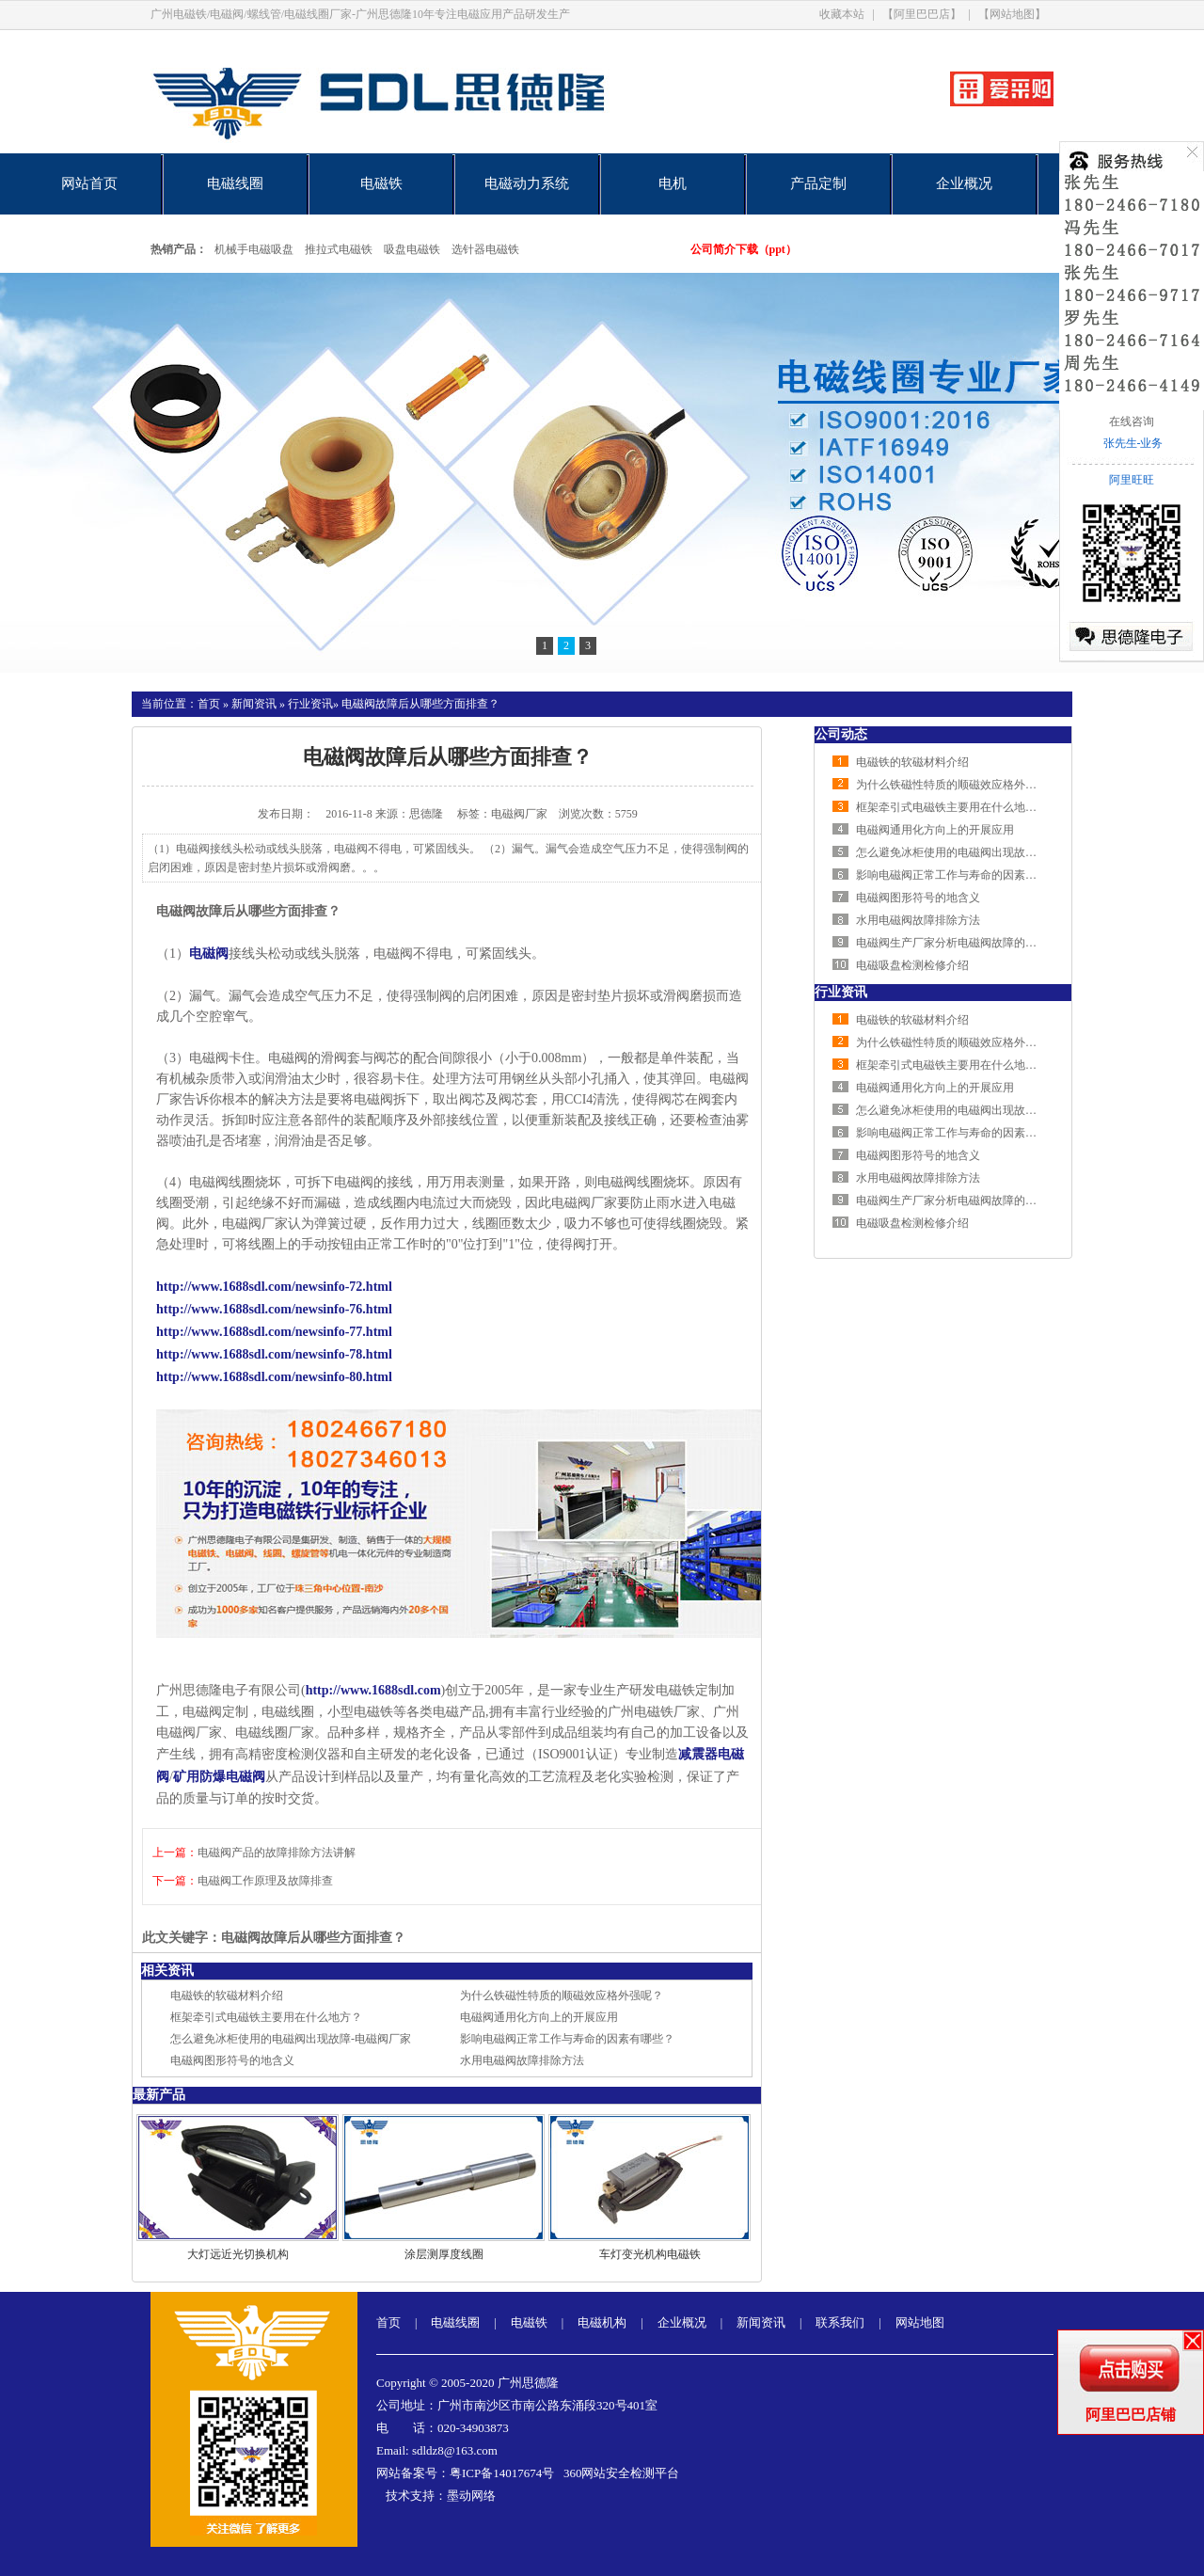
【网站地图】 (1012, 14)
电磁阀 (209, 953)
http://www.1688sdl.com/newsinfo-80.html (274, 1377)
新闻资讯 (254, 703)
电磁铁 (381, 183)
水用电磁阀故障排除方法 (522, 2060)
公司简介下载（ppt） (743, 249)
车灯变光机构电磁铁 (650, 2254)
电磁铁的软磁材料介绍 (226, 1995)
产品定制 (818, 183)
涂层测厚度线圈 (443, 2254)
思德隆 (426, 813)
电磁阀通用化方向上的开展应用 (539, 2017)
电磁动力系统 (526, 183)
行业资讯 (310, 703)
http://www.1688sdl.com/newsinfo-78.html (274, 1354)
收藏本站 (841, 14)
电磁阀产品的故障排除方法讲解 (277, 1852)
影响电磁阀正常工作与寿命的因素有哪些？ (567, 2038)
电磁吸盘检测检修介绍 (912, 965)
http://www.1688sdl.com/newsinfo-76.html (274, 1309)
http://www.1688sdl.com (373, 1690)
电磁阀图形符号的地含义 (232, 2060)
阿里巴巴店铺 (1130, 2415)
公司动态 (841, 734)
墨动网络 (471, 2496)
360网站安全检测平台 (621, 2473)
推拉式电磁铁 (338, 249)
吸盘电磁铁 (412, 249)
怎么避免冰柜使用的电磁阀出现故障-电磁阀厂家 (290, 2038)
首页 (209, 703)
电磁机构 (602, 2322)
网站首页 (89, 183)
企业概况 (964, 183)
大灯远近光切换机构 (238, 2254)
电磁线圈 (235, 183)
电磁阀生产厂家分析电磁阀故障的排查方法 (963, 942)
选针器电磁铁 (485, 249)
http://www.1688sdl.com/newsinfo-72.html (274, 1287)
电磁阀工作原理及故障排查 (265, 1880)
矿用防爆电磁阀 (219, 1777)
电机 (672, 183)
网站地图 (919, 2322)
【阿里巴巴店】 (921, 14)
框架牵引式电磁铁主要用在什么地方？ (266, 2017)
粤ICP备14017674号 (502, 2473)
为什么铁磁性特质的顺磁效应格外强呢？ (561, 1995)
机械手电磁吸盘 (253, 249)
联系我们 (840, 2322)
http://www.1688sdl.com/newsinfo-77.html (274, 1332)
